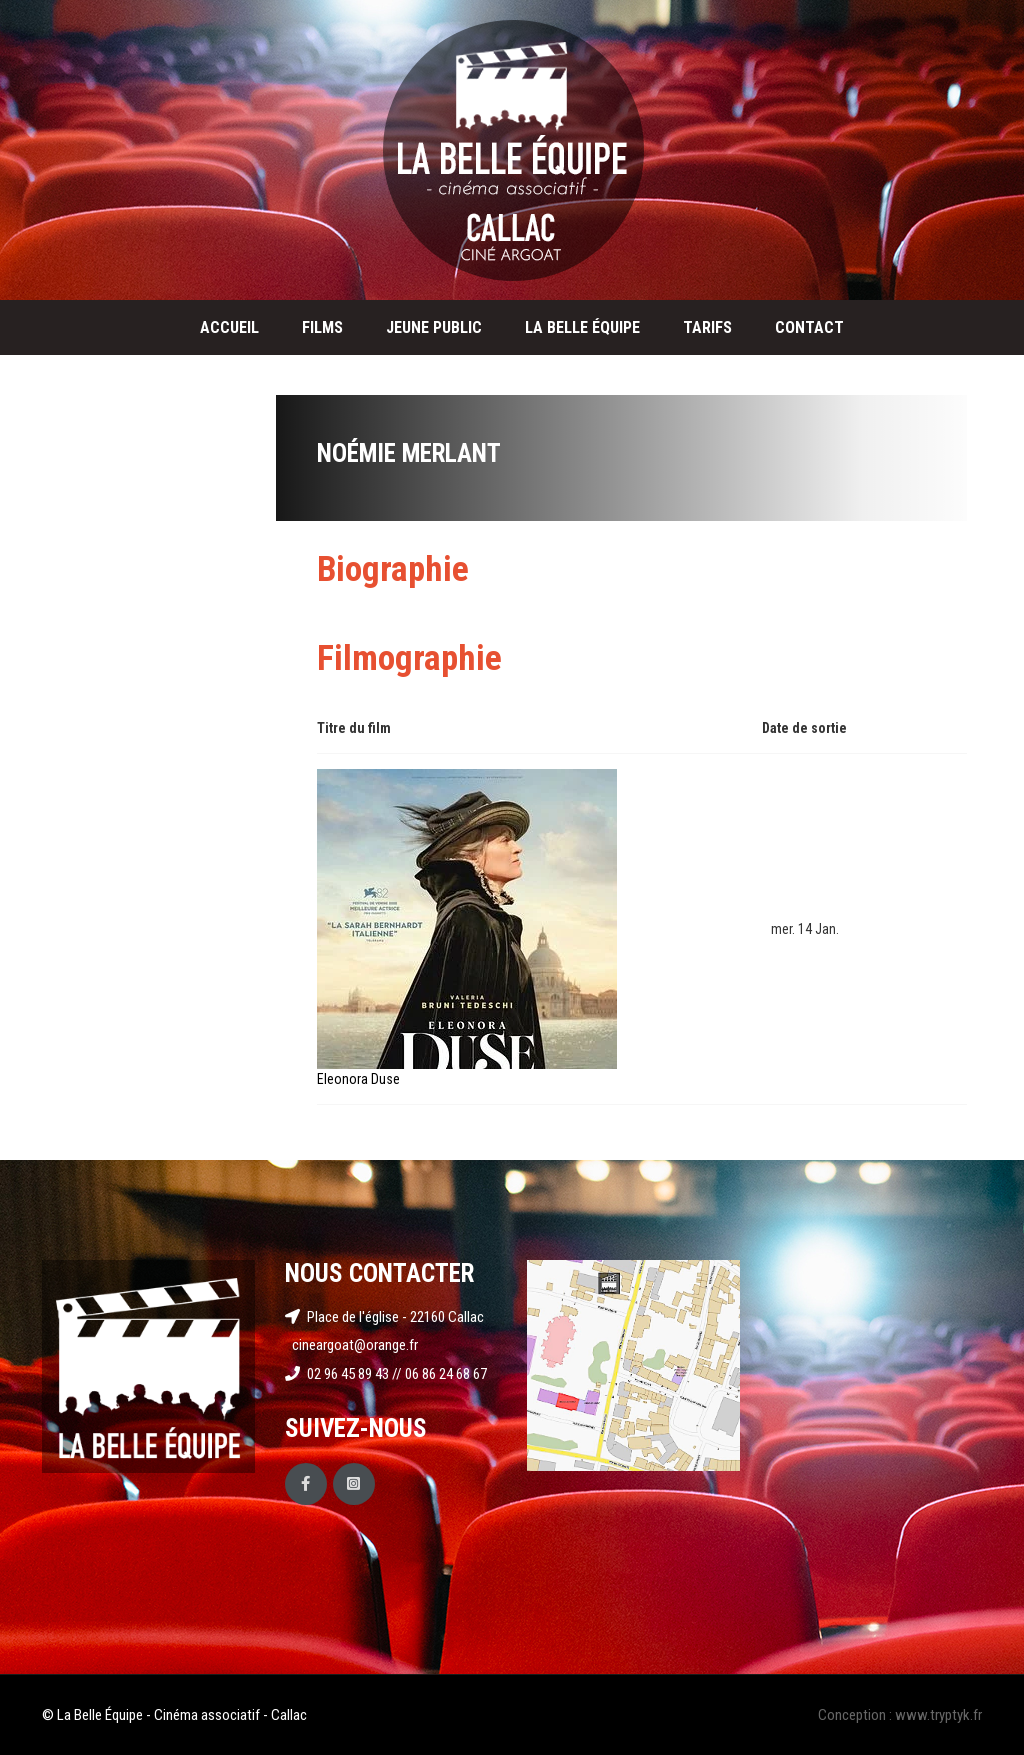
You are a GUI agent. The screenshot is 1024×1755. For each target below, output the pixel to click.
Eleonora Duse (358, 1079)
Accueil (229, 327)
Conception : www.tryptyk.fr (900, 1715)
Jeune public (434, 327)
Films (322, 327)
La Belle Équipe (582, 327)
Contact (809, 327)
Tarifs (707, 327)
